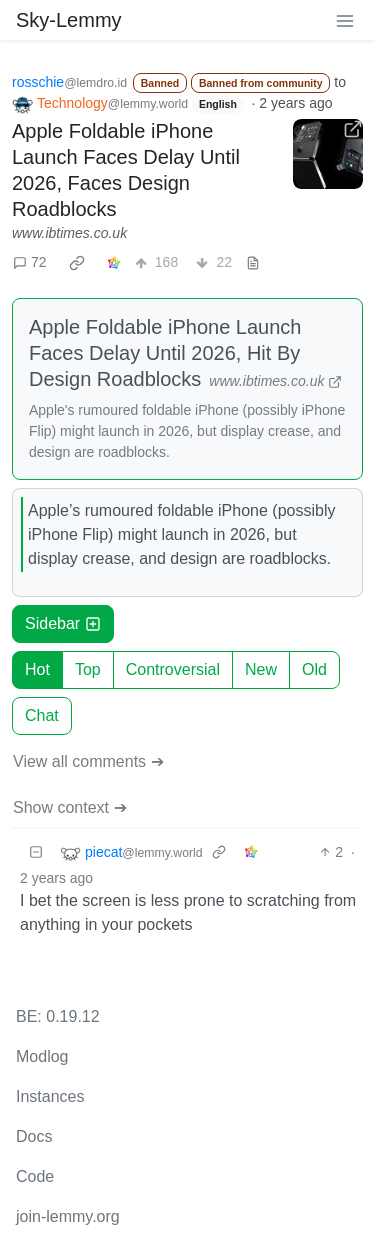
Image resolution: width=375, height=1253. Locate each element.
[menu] (345, 20)
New (261, 669)
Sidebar (63, 623)
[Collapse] (36, 852)
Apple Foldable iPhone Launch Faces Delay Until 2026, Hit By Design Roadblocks (165, 353)
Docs (34, 1136)
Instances (50, 1096)
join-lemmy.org (68, 1216)
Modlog (42, 1056)
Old (314, 669)
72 (30, 262)
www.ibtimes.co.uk (69, 233)
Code (35, 1176)
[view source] (253, 262)
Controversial (173, 669)
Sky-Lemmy (69, 20)
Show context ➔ (70, 807)
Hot (37, 669)
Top (88, 669)
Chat (42, 715)
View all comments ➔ (88, 761)
